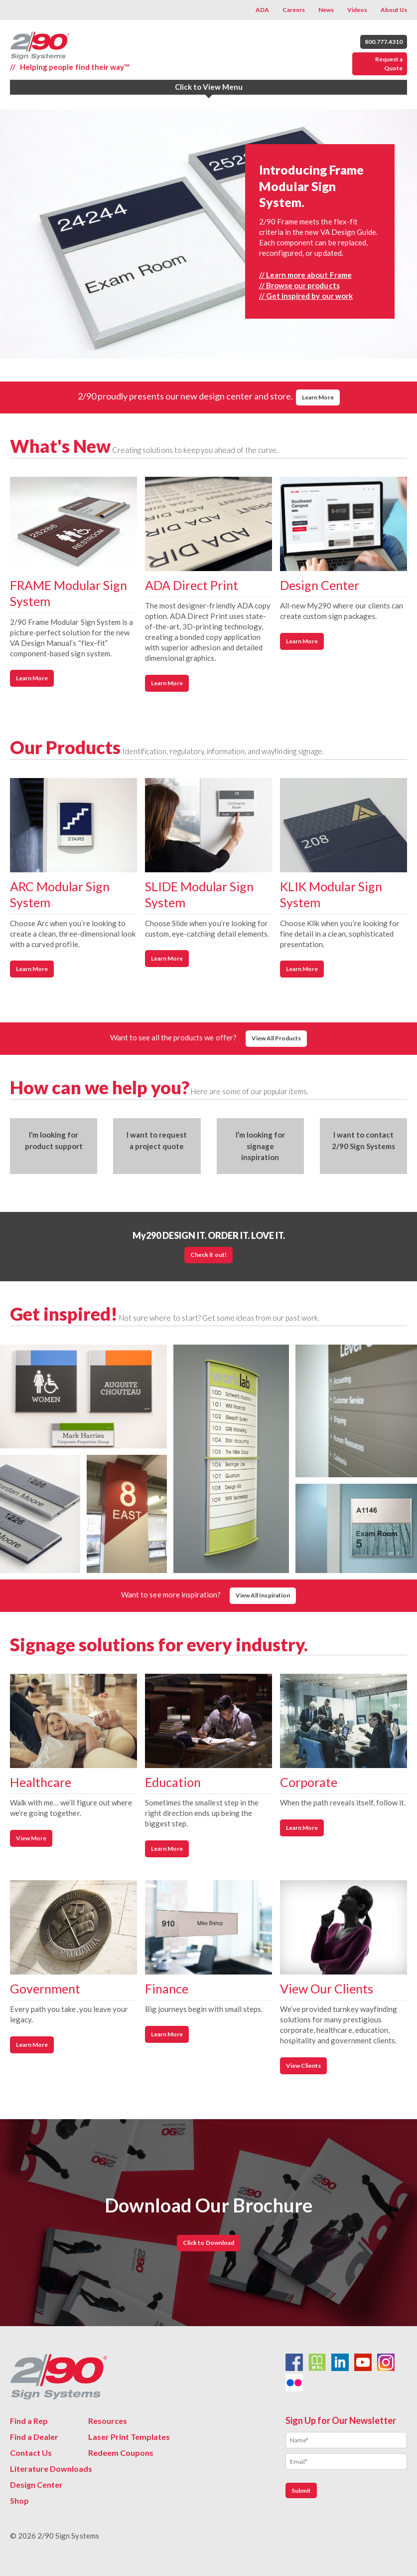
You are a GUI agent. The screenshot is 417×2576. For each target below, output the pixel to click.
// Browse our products (299, 285)
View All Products (276, 1038)
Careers (293, 9)
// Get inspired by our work (306, 295)
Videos (357, 9)
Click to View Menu (209, 86)
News (326, 9)
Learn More (318, 397)
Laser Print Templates (129, 2436)
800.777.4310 (384, 41)
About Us (394, 9)
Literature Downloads (51, 2468)
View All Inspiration (263, 1595)
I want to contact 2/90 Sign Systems (363, 1140)
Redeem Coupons (120, 2452)
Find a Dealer (34, 2436)
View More (31, 1838)
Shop (19, 2500)
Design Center (36, 2484)
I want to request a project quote (157, 1140)
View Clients (303, 2065)
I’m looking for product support (54, 1140)
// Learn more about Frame (305, 274)
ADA (262, 9)
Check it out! (208, 1254)
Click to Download (208, 2242)
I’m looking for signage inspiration (260, 1146)
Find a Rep (29, 2420)
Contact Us (31, 2452)
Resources (107, 2420)
